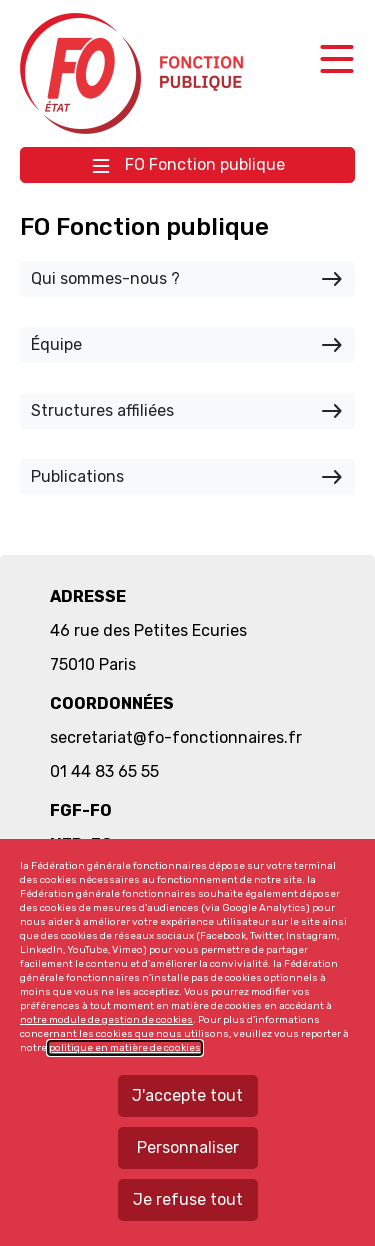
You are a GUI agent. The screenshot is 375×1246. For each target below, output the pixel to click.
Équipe (187, 345)
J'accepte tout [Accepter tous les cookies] (187, 1095)
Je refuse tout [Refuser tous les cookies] (188, 1199)
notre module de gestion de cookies (106, 1020)
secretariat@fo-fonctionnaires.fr (176, 737)
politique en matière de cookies (125, 1048)
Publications (187, 477)
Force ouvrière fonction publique (134, 73)
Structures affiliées (187, 411)
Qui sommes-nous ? (187, 279)
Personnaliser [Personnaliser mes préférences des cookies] (188, 1147)
